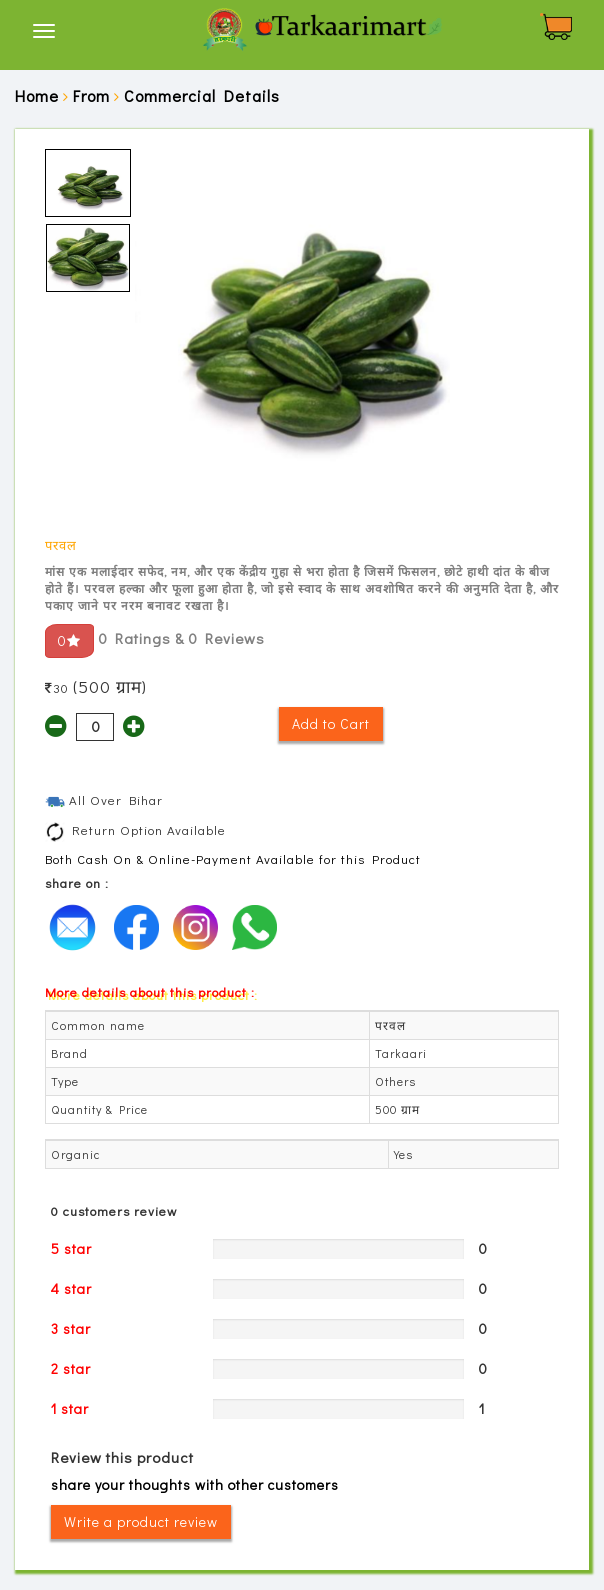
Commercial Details (202, 95)
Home (37, 95)
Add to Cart (331, 723)
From (91, 95)
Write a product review (141, 1521)
